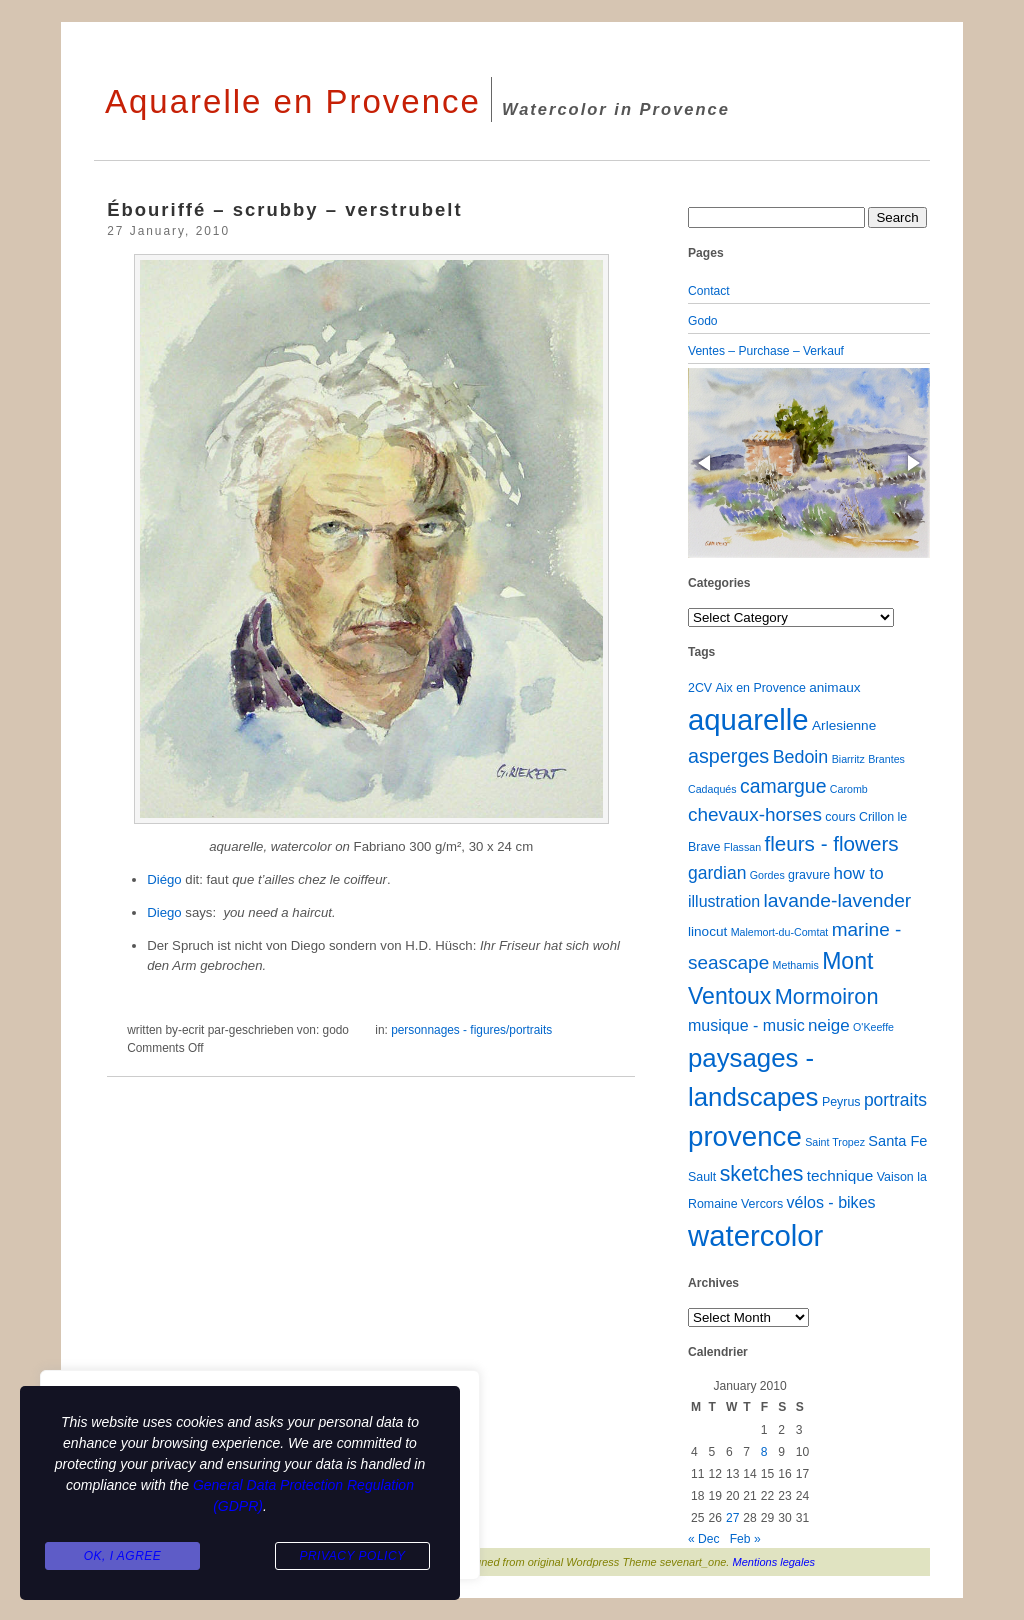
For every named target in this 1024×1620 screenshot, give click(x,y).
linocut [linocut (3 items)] (707, 931)
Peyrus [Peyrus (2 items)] (841, 1102)
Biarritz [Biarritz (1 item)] (848, 759)
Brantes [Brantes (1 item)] (886, 759)
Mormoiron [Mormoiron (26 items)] (827, 996)
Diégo (166, 879)
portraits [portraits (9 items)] (895, 1100)
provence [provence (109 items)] (745, 1136)
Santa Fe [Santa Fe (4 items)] (897, 1141)
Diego (166, 912)
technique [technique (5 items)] (840, 1175)
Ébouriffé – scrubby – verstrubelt (284, 209)
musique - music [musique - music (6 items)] (746, 1025)
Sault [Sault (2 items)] (702, 1177)
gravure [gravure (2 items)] (809, 875)
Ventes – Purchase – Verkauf (766, 351)
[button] (706, 463)
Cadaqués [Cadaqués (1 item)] (712, 789)
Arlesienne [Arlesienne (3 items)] (844, 725)
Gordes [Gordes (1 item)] (767, 875)
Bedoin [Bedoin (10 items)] (801, 757)
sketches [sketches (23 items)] (762, 1173)
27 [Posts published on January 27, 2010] (732, 1518)
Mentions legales (774, 1562)
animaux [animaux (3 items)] (834, 687)
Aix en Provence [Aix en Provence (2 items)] (761, 688)
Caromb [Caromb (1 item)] (849, 789)
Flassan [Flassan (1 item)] (742, 847)
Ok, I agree (123, 1556)
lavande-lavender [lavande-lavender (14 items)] (838, 900)
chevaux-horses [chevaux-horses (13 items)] (755, 814)
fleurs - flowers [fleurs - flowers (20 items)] (831, 843)
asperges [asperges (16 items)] (728, 756)
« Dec (704, 1539)
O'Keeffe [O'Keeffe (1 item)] (873, 1027)
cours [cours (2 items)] (840, 817)
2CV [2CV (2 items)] (700, 688)
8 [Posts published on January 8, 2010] (764, 1452)
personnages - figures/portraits (471, 1030)
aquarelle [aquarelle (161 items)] (748, 719)
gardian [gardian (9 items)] (717, 873)
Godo (703, 321)
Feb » (745, 1539)
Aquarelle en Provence (293, 101)
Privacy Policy (352, 1556)
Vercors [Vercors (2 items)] (762, 1204)
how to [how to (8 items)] (859, 873)
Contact (709, 291)
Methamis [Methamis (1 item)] (796, 965)
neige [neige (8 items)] (829, 1025)
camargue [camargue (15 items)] (783, 786)
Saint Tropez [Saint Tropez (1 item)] (835, 1142)
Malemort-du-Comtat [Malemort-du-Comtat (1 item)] (780, 932)
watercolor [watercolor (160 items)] (755, 1235)
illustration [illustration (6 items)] (724, 901)
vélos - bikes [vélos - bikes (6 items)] (830, 1202)
